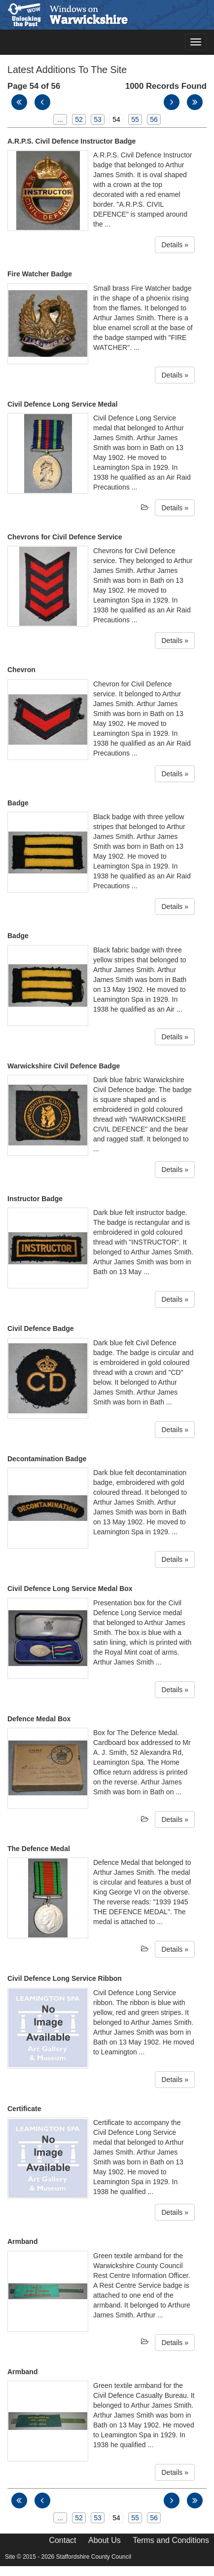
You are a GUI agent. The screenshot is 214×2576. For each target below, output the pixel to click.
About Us (104, 2540)
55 (135, 119)
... (60, 119)
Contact (62, 2540)
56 (154, 119)
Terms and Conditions (171, 2540)
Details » (174, 245)
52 (79, 119)
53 (98, 119)
